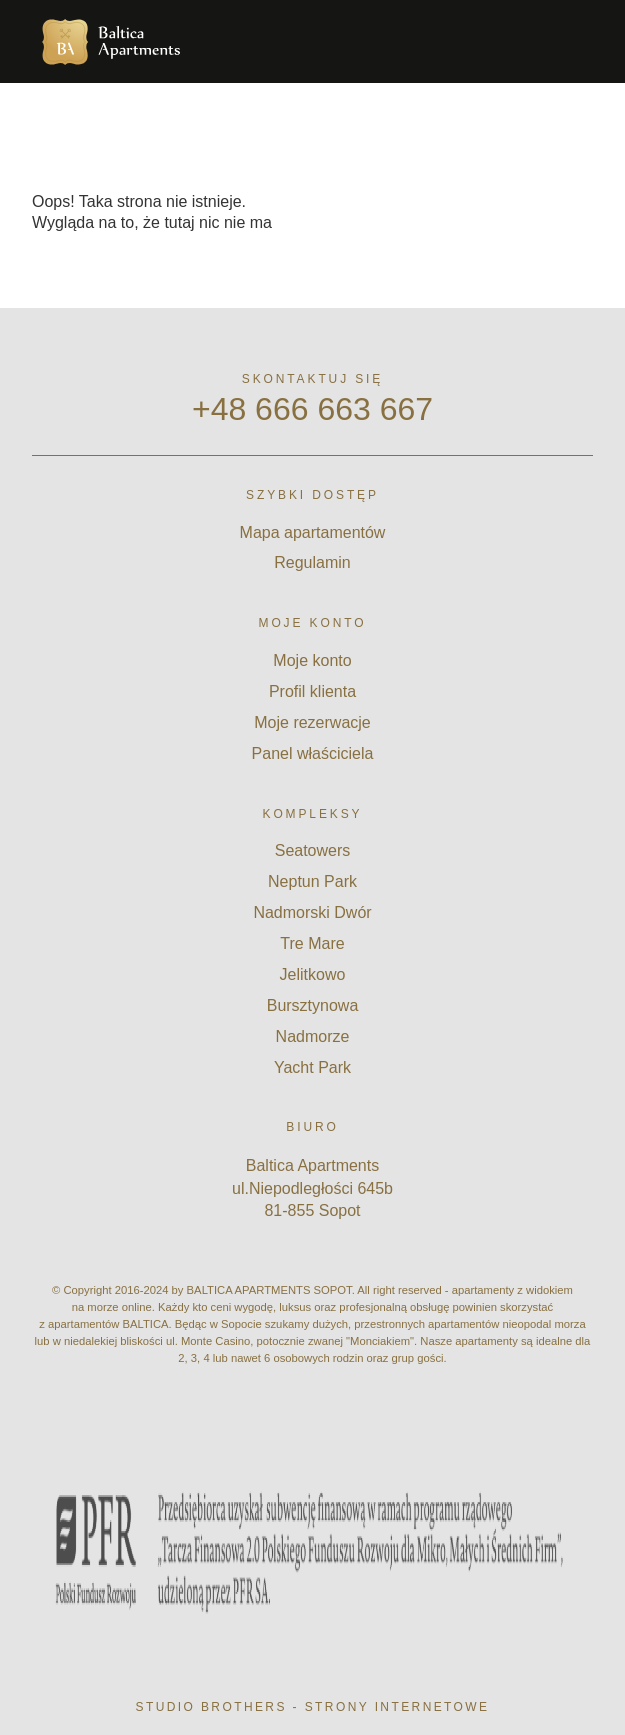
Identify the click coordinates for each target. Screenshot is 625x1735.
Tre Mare (312, 943)
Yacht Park (312, 1067)
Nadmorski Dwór (312, 912)
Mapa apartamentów (313, 532)
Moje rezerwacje (312, 722)
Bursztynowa (313, 1005)
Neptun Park (312, 881)
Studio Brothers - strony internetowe (313, 1707)
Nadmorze (313, 1036)
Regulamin (312, 562)
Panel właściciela (313, 753)
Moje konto (312, 660)
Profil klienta (312, 691)
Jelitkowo (313, 974)
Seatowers (313, 850)
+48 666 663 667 (312, 409)
